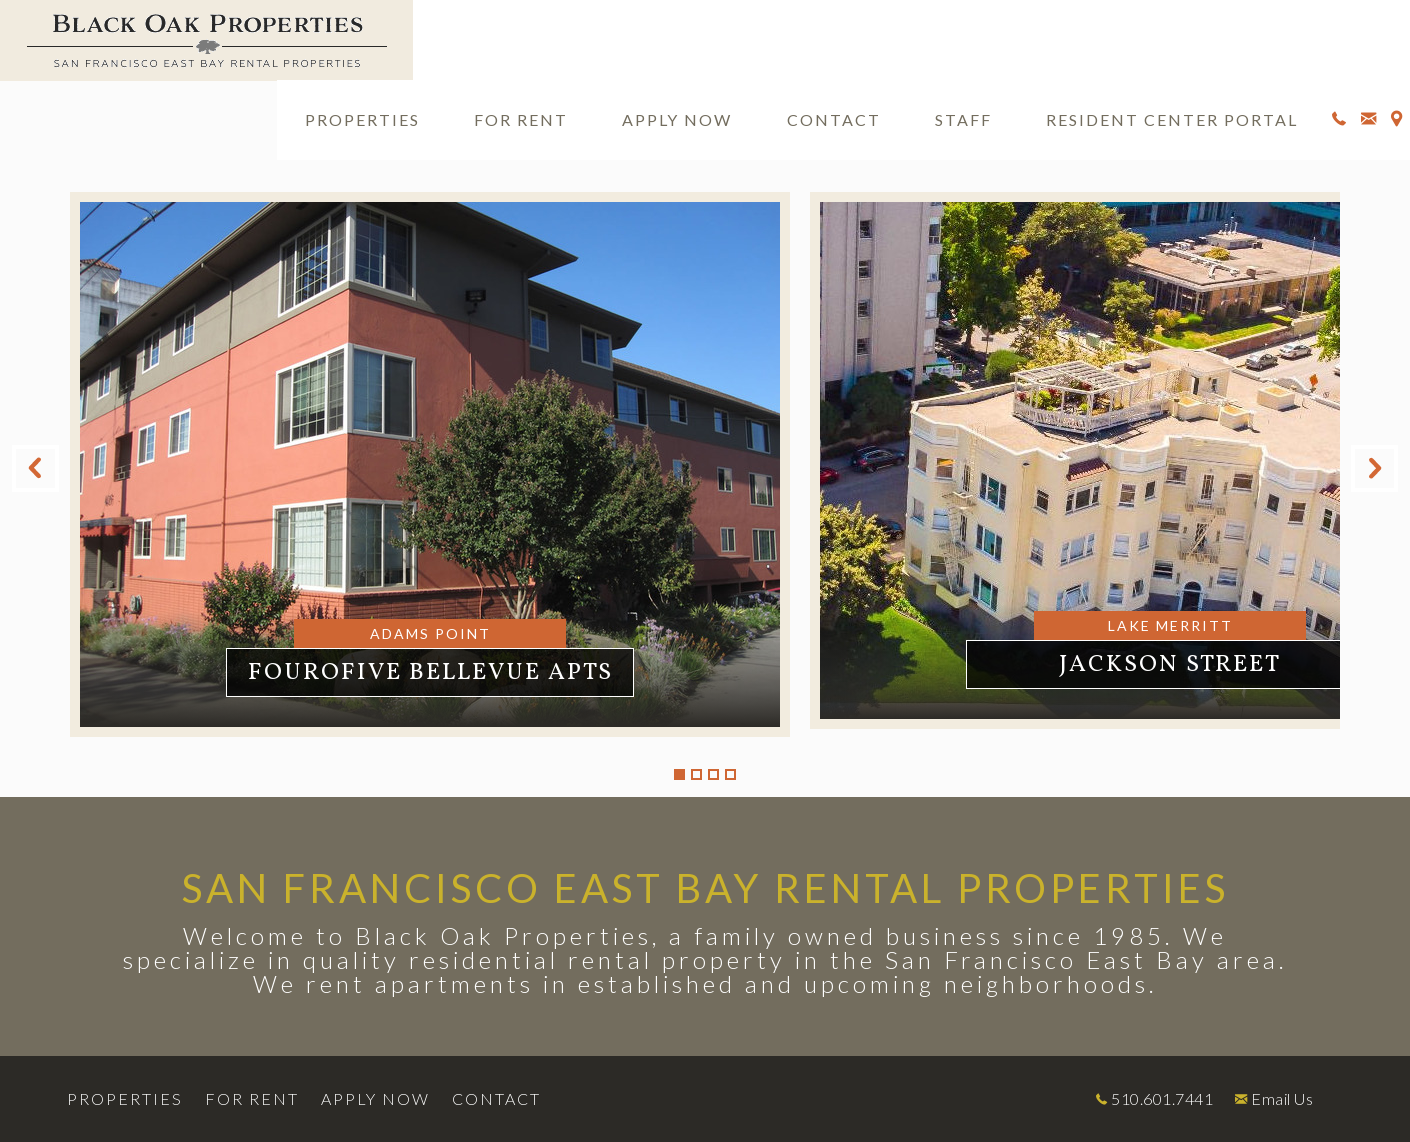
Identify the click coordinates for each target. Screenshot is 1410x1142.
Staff (963, 119)
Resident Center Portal (1172, 119)
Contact (834, 119)
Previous (35, 468)
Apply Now (677, 119)
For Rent (521, 119)
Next (1374, 468)
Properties (362, 119)
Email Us (1282, 1098)
